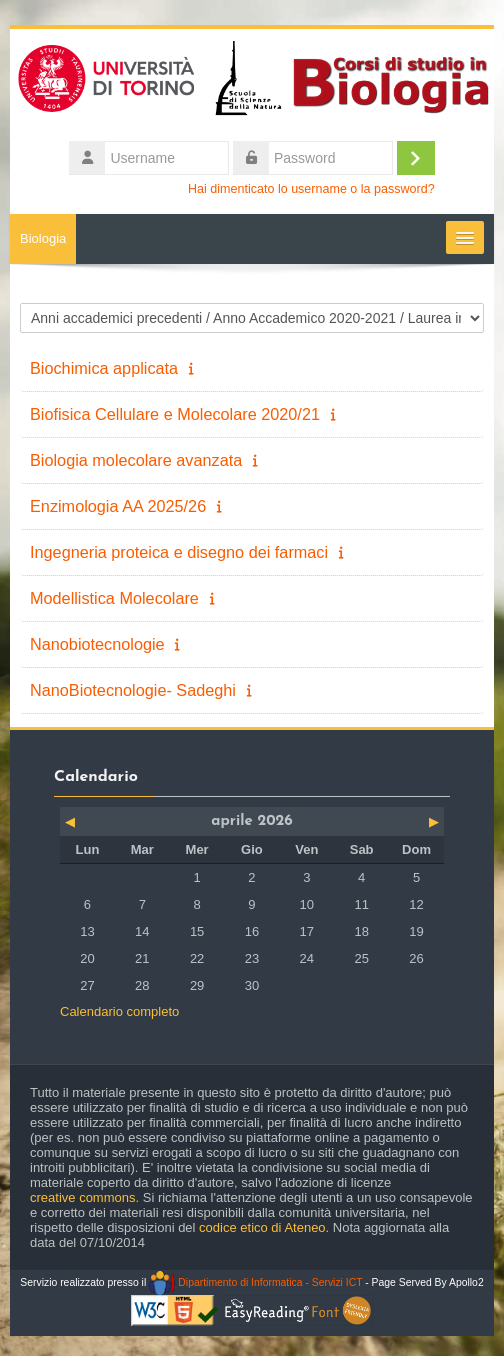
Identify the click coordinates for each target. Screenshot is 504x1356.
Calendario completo (119, 1011)
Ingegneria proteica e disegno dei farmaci (179, 552)
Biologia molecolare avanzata (136, 460)
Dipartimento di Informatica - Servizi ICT (255, 1282)
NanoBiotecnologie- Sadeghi (133, 690)
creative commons (82, 1197)
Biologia (43, 238)
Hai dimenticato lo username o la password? (311, 189)
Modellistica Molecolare (114, 598)
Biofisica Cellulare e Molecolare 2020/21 (175, 414)
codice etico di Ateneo (262, 1227)
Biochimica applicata (104, 368)
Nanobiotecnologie (97, 644)
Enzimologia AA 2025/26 (118, 506)
